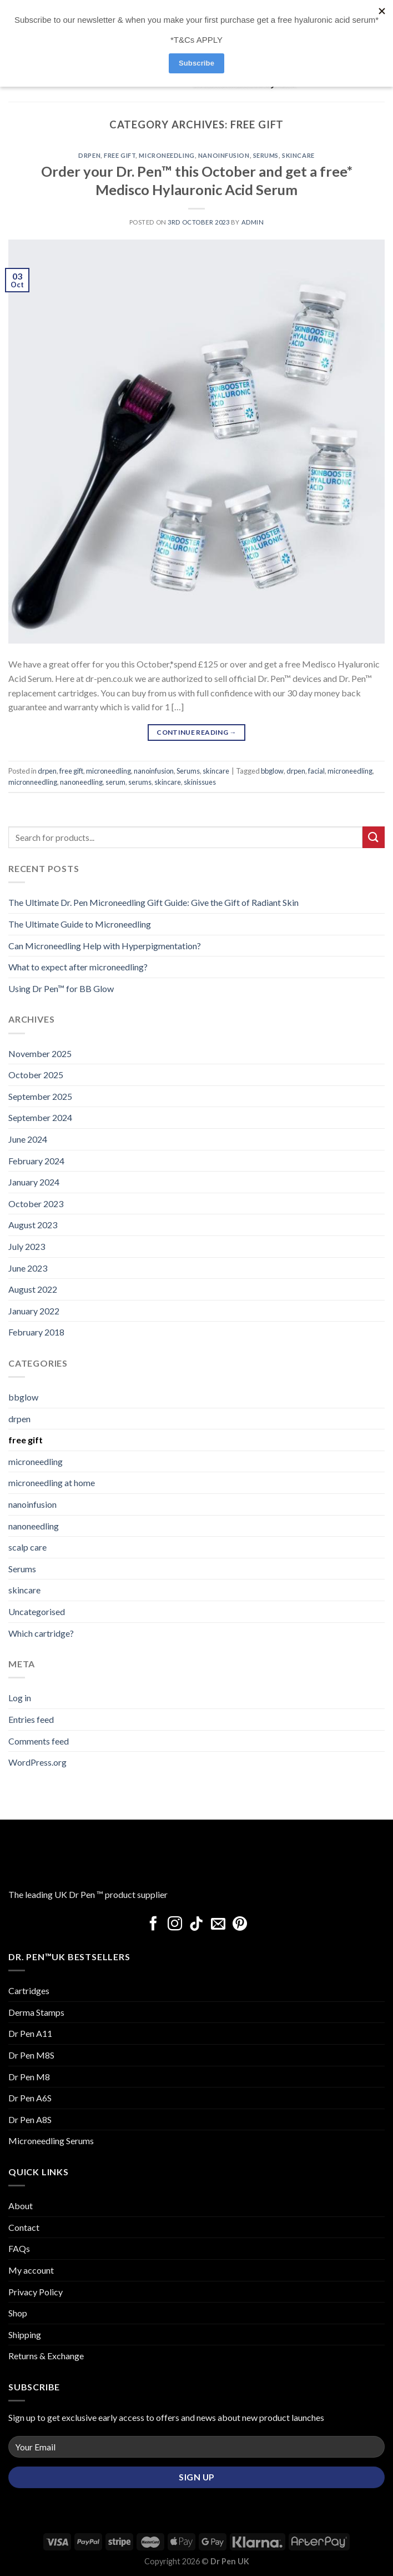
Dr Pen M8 (29, 2076)
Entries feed (31, 1719)
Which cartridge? (41, 1633)
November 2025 (40, 1053)
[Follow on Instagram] (175, 1924)
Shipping (24, 2334)
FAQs (19, 2248)
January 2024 (33, 1182)
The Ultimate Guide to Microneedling (79, 924)
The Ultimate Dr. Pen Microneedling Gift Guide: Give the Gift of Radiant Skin (153, 902)
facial (316, 770)
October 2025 (35, 1074)
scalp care (27, 1547)
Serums (266, 155)
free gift (119, 155)
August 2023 (32, 1224)
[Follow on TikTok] (196, 1924)
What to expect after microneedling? (78, 966)
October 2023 (35, 1203)
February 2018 (36, 1332)
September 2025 (40, 1096)
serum (115, 782)
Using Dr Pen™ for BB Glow (61, 988)
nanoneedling (81, 782)
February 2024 (36, 1160)
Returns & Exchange (46, 2355)
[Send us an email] (218, 1924)
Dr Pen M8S (31, 2055)
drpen (89, 155)
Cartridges (28, 1990)
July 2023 (26, 1246)
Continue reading (196, 732)
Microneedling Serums (51, 2140)
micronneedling (32, 782)
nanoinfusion (224, 155)
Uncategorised (36, 1611)
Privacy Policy (35, 2291)
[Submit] (373, 837)
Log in (19, 1697)
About (20, 2205)
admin (252, 222)
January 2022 (33, 1311)
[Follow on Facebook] (153, 1924)
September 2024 (40, 1117)
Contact (23, 2227)
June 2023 (27, 1268)
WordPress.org (37, 1762)
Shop (17, 2313)
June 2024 (27, 1139)
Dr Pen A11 (30, 2033)
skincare (298, 155)
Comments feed (38, 1741)
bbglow (272, 770)
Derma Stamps (36, 2012)
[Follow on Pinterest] (240, 1924)
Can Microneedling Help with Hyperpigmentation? (104, 945)
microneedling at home (51, 1482)
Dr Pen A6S (30, 2097)
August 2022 (32, 1289)
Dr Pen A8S (30, 2119)
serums (140, 782)
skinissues (200, 782)
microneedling (166, 155)
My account (31, 2270)
